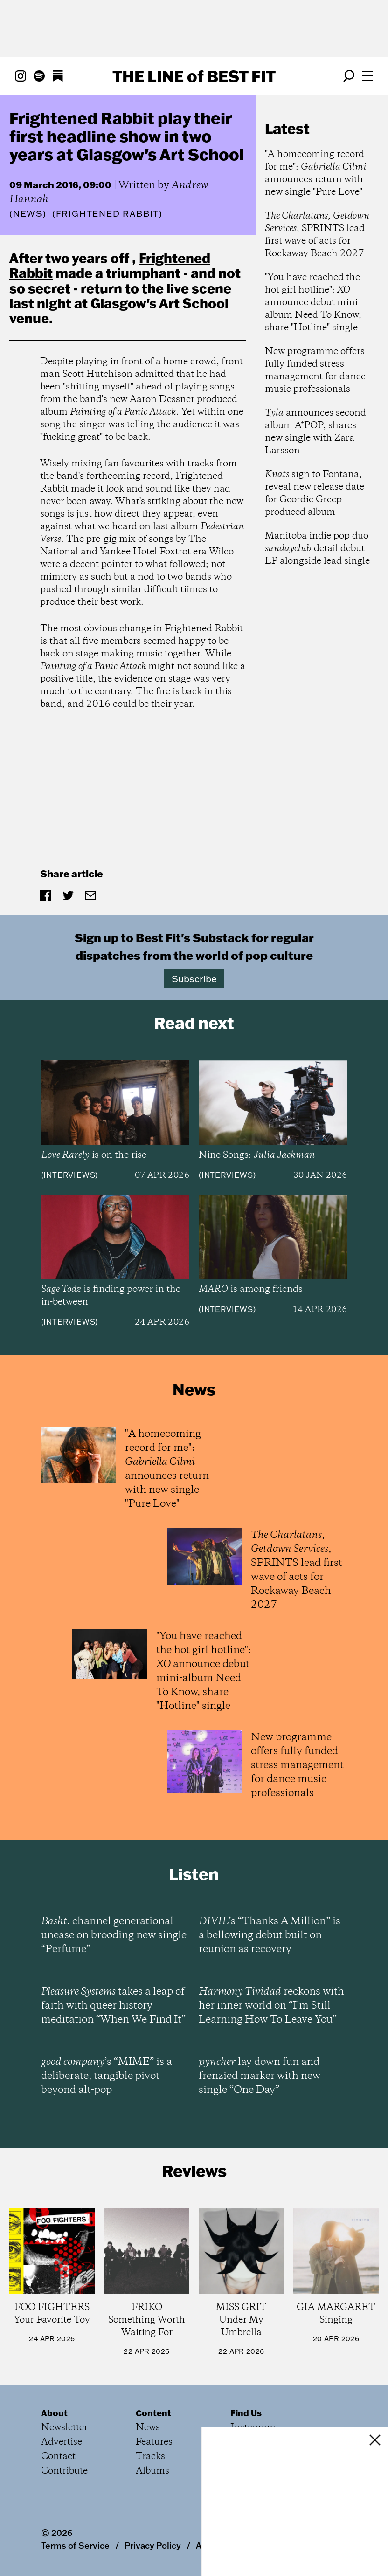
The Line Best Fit (194, 76)
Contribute (64, 2471)
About (54, 2413)
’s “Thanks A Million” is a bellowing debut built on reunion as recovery (269, 1935)
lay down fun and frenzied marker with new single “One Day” (259, 2076)
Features (154, 2442)
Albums (152, 2471)
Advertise (61, 2442)
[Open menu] (367, 76)
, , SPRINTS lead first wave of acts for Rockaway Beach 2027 (317, 235)
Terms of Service (75, 2545)
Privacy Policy (153, 2545)
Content (153, 2413)
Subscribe (194, 978)
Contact (58, 2456)
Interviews (69, 1175)
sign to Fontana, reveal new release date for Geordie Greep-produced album (314, 493)
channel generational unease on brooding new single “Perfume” (114, 1935)
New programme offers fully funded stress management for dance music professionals (315, 370)
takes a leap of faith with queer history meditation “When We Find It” (113, 2006)
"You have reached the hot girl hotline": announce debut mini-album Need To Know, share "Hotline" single (313, 302)
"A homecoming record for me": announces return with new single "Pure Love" (316, 173)
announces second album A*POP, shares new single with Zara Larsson (315, 432)
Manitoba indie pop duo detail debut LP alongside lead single (317, 548)
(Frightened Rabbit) (107, 214)
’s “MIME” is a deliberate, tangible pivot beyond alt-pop (106, 2076)
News (28, 213)
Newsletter (64, 2427)
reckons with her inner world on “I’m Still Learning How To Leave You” (271, 2006)
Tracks (150, 2456)
